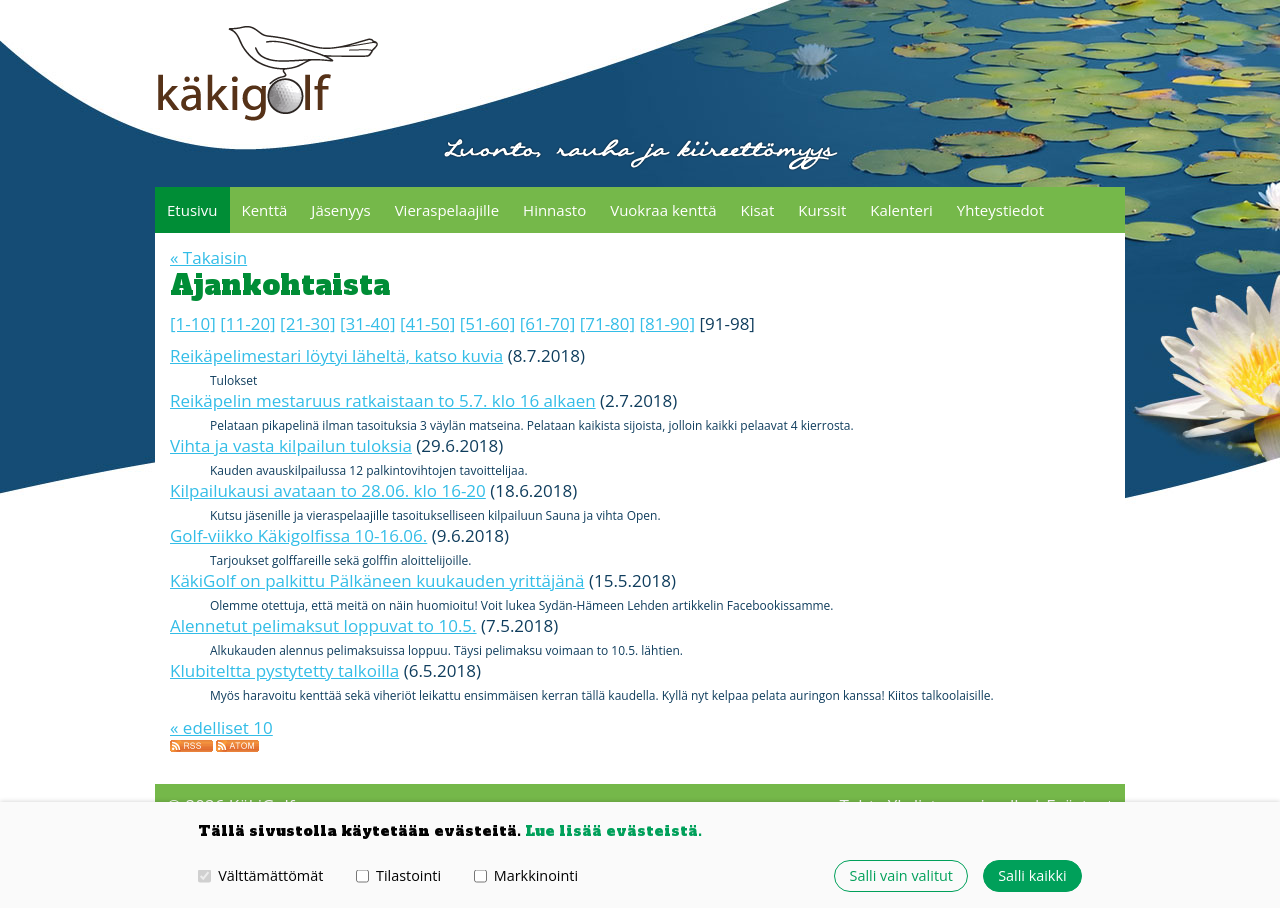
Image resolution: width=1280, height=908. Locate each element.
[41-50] (427, 363)
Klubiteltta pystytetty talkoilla (284, 710)
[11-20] (247, 363)
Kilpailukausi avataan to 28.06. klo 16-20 (328, 530)
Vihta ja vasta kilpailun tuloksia (291, 485)
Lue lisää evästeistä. (613, 831)
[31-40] (367, 363)
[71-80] (607, 363)
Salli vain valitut (901, 875)
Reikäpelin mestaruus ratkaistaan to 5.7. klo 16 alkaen (383, 440)
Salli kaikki (1032, 875)
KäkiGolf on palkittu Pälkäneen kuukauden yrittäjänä (377, 620)
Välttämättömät (260, 875)
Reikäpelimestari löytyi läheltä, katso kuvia (336, 395)
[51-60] (487, 363)
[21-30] (307, 363)
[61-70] (547, 363)
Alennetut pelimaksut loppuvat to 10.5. (323, 665)
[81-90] (667, 363)
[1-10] (193, 363)
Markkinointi (526, 875)
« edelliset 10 (221, 767)
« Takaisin (208, 297)
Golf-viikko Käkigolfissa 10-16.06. (298, 575)
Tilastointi (398, 875)
